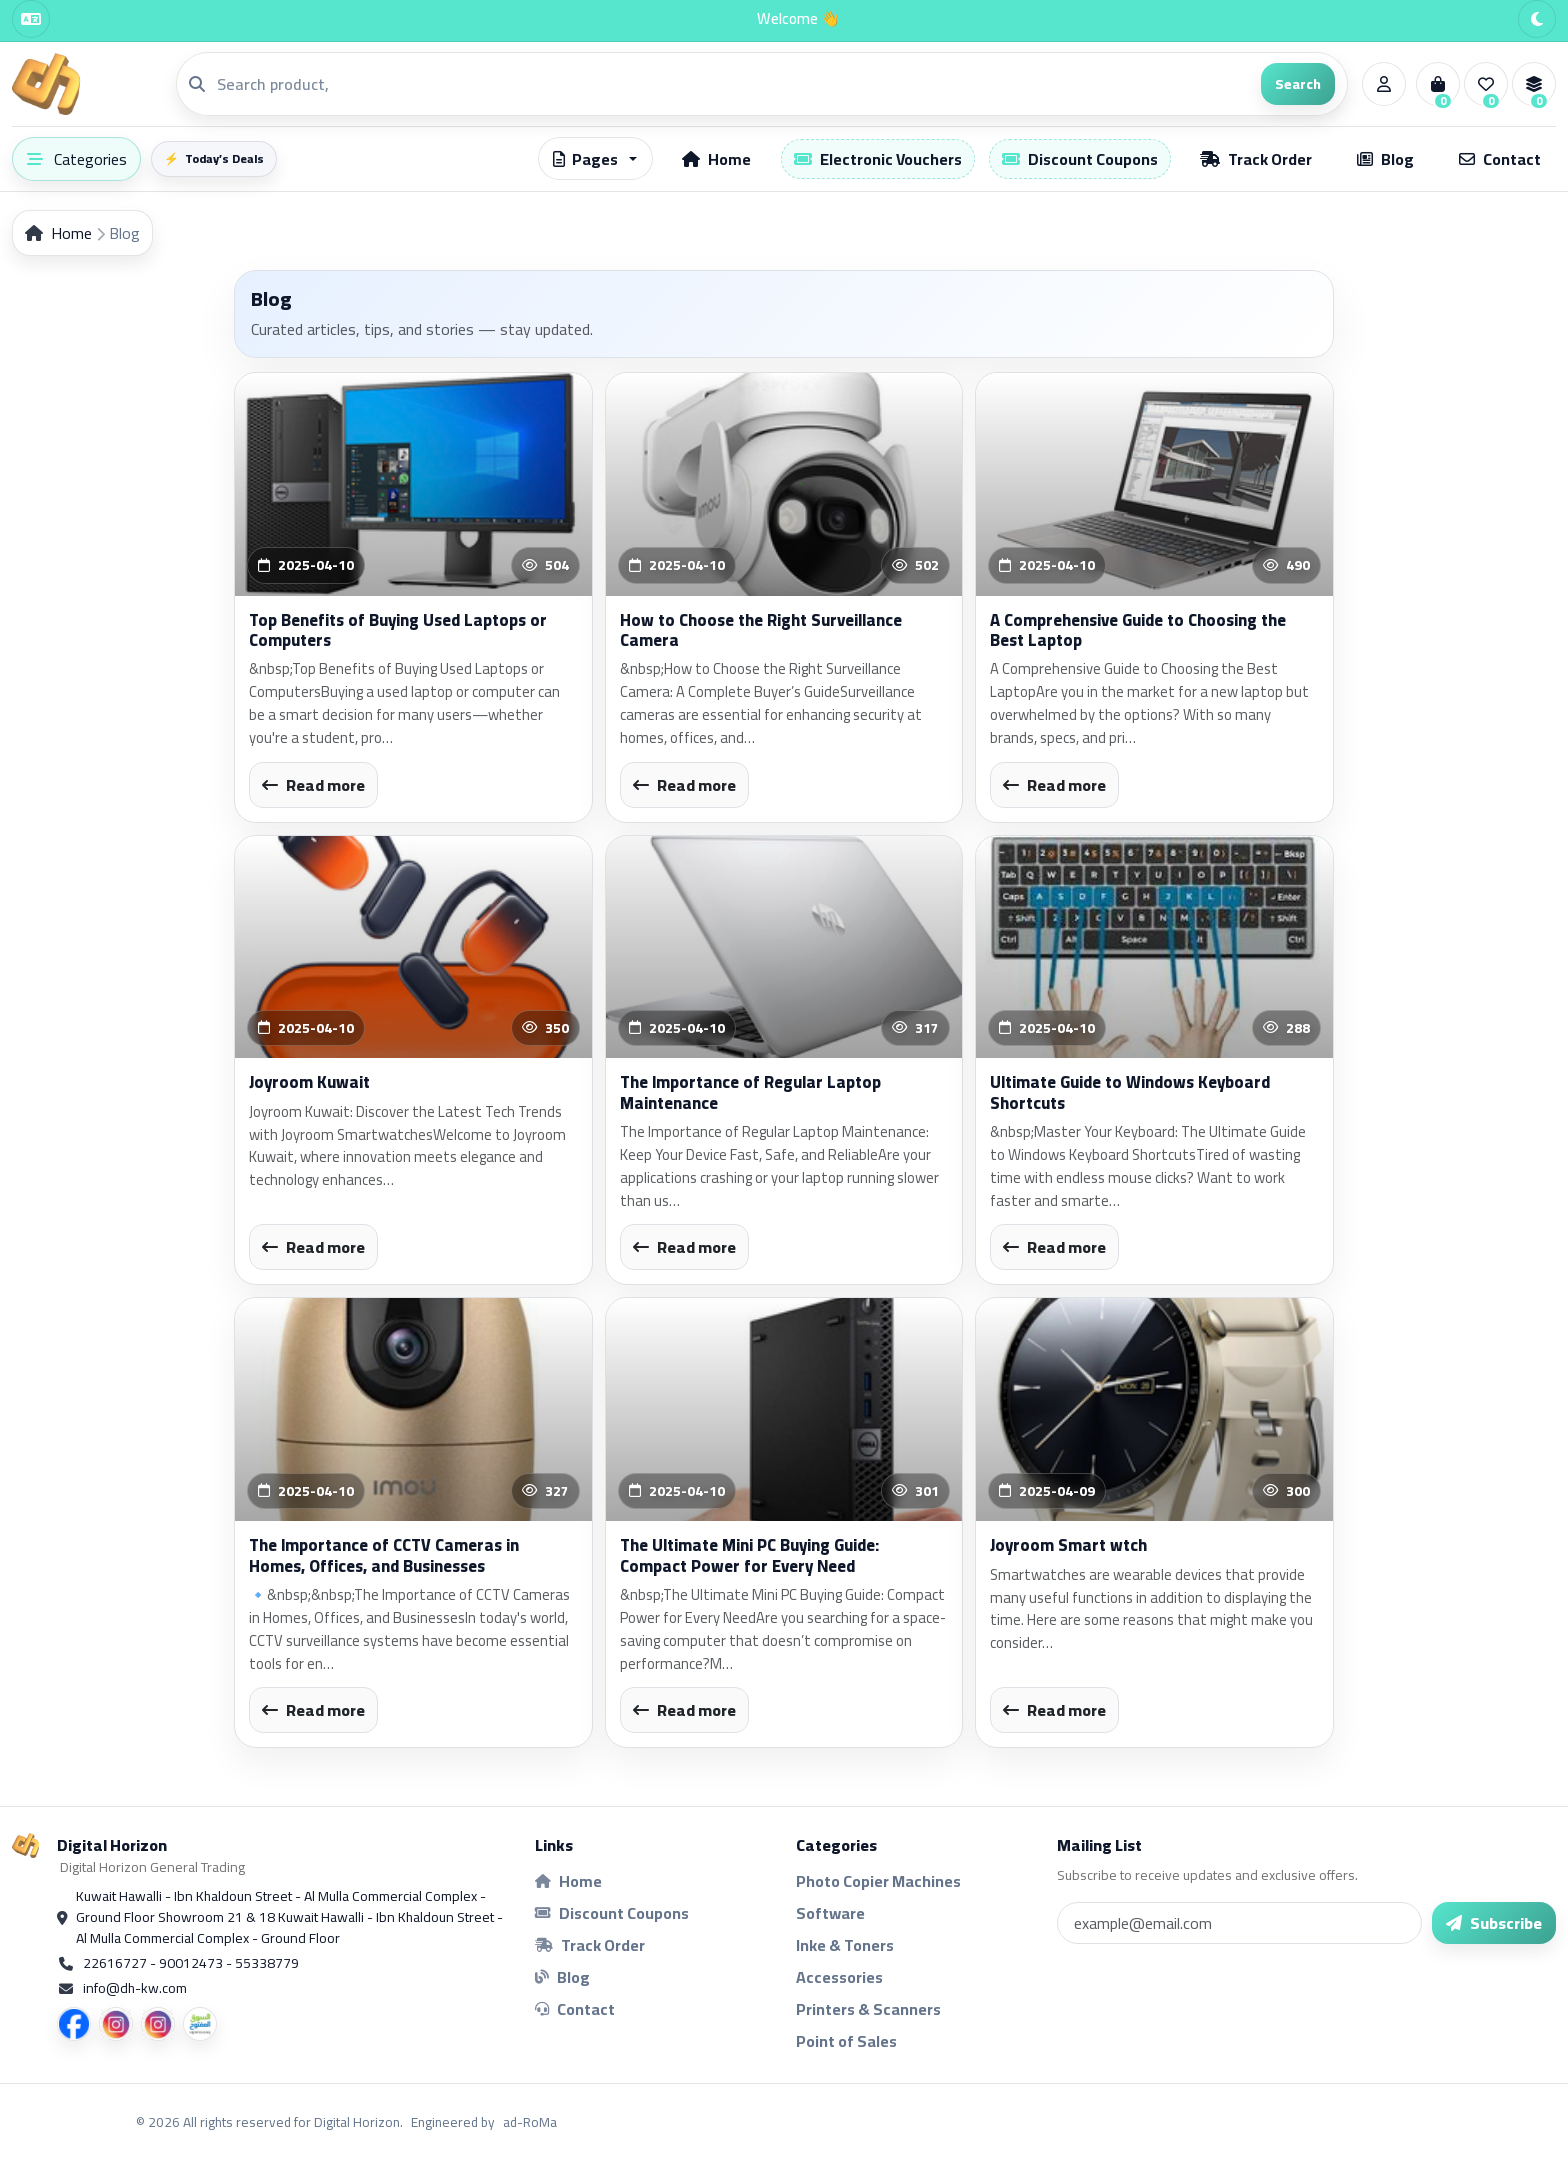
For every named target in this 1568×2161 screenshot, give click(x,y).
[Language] (31, 19)
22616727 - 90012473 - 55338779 (191, 1963)
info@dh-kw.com (135, 1988)
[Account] (1384, 84)
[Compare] (1534, 84)
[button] (595, 158)
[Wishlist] (1486, 84)
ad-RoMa (530, 2122)
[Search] (733, 84)
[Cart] (1438, 84)
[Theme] (1537, 19)
